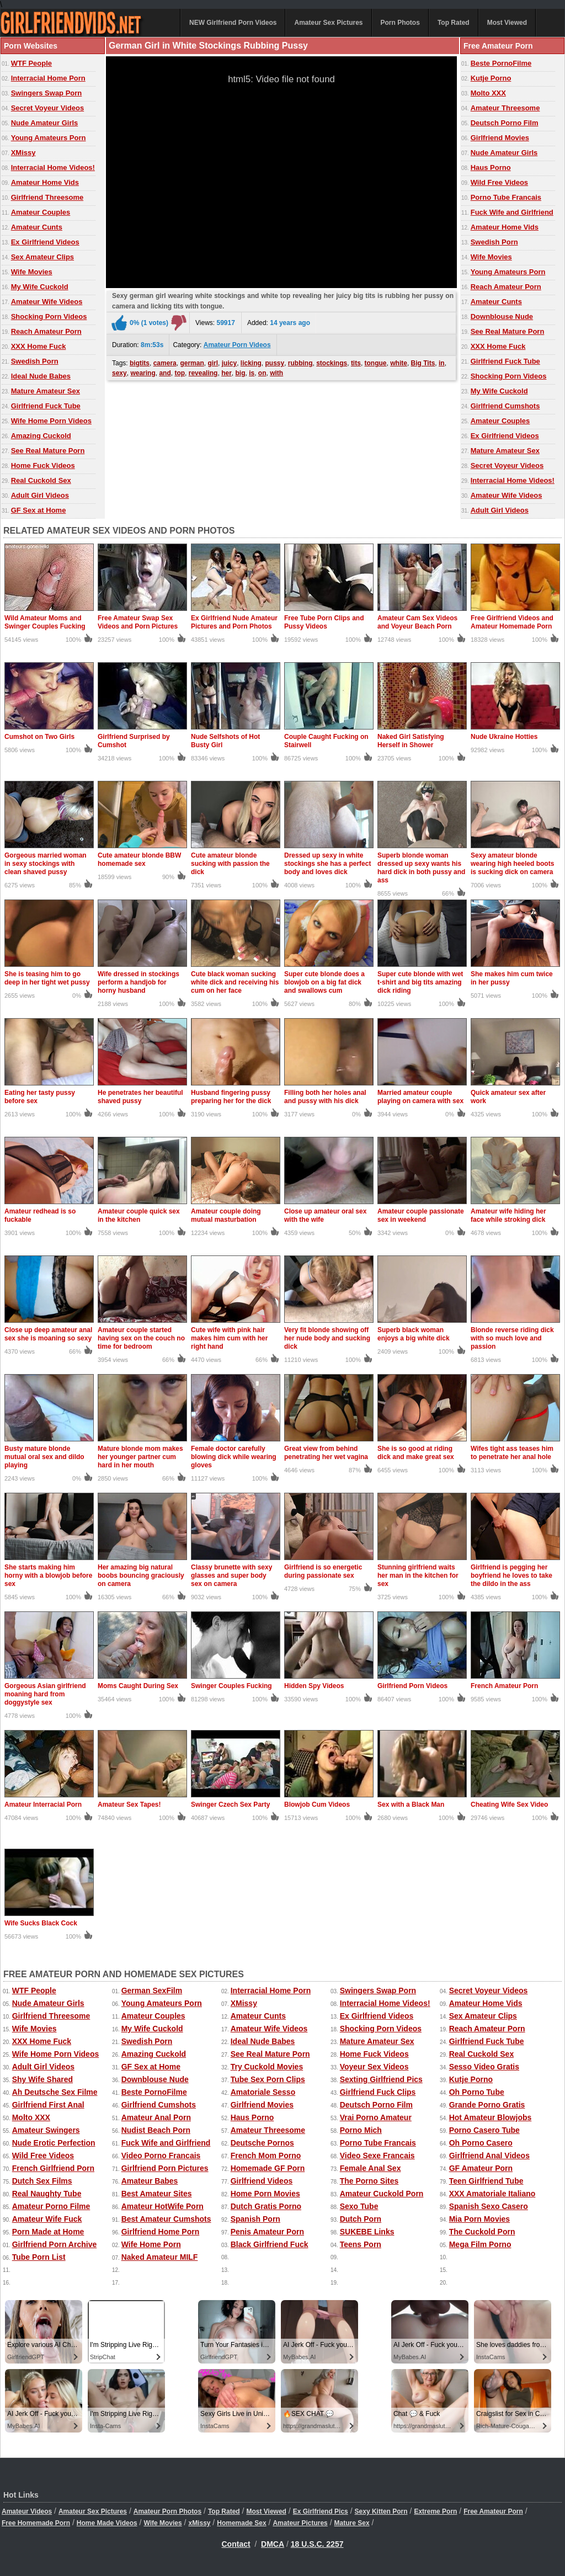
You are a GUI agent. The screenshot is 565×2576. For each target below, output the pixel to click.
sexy (119, 373)
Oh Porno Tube (476, 2092)
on (262, 373)
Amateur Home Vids (45, 182)
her (226, 373)
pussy (275, 363)
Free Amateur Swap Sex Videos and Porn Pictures (138, 622)
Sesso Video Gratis (484, 2066)
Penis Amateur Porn (267, 2231)
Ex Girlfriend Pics (320, 2511)
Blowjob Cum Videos (317, 1804)
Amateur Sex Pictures (328, 22)
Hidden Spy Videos (314, 1686)
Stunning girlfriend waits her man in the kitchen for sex (418, 1575)
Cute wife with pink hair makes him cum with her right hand (229, 1338)
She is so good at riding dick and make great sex (415, 1453)
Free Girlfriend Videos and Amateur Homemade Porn (512, 622)
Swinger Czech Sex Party (230, 1804)
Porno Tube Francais (506, 197)
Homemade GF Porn (268, 2168)
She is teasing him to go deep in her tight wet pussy (47, 978)
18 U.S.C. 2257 (317, 2544)
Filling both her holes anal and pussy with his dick (325, 1097)
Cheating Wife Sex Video (509, 1804)
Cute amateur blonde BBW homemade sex (139, 859)
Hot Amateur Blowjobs (490, 2117)
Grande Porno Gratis (487, 2104)
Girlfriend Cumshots (505, 406)
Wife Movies (31, 272)
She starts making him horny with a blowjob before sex (48, 1575)
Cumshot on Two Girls (39, 737)
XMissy (23, 152)
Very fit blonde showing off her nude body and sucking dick (327, 1338)
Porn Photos (400, 22)
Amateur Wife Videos (47, 301)
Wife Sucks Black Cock (40, 1923)
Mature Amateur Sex (45, 391)
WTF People (31, 63)
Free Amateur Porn (493, 2511)
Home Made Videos (107, 2523)
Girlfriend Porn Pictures (165, 2168)
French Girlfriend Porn (53, 2168)
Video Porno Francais (161, 2155)
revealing (203, 373)
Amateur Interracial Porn (43, 1804)
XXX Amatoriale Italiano (492, 2193)
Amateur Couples (41, 212)
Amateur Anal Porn (156, 2117)
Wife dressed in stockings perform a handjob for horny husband (138, 982)
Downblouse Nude (502, 316)
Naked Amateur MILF (159, 2257)
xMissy (199, 2523)
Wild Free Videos (499, 182)
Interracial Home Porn (48, 78)
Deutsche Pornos (262, 2142)
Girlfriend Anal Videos (489, 2155)
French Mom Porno (266, 2155)
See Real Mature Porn (48, 450)
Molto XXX (488, 93)
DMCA (272, 2544)
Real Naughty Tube (47, 2193)
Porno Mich (361, 2130)
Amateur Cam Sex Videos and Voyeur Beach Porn (417, 622)
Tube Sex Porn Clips (268, 2079)
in (442, 363)
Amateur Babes (149, 2180)
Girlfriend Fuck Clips (378, 2092)
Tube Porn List (39, 2257)
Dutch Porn (360, 2219)
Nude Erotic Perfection (53, 2142)
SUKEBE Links (367, 2231)
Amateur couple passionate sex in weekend (420, 1215)
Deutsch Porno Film (505, 123)
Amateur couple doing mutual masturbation (226, 1215)
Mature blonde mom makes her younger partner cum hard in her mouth (140, 1457)
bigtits (140, 363)
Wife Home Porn (151, 2244)
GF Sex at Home (38, 510)
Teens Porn (360, 2244)
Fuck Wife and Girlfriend (512, 212)
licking (251, 363)
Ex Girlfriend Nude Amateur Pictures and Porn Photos (234, 622)
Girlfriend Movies (500, 138)
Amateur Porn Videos (237, 345)
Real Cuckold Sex (41, 480)
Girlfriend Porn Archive (54, 2244)
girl (212, 363)
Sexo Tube (359, 2206)
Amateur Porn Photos (167, 2511)
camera (165, 363)
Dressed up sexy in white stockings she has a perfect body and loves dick (327, 863)
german (192, 363)
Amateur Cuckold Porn (382, 2193)
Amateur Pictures (300, 2523)
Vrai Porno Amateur (376, 2117)
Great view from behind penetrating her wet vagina (326, 1453)
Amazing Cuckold (41, 436)
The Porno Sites (369, 2180)
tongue (376, 363)
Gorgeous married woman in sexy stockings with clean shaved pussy (45, 863)
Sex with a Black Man (410, 1804)
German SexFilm (152, 1990)
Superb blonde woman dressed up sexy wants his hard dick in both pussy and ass (421, 867)
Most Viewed (507, 22)
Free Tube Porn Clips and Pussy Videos (324, 622)
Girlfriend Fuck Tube (46, 406)
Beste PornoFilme (501, 63)
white (398, 363)
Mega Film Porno (480, 2244)
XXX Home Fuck (38, 346)
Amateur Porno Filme (51, 2206)
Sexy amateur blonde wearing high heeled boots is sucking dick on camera (512, 863)
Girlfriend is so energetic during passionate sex (323, 1571)
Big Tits (423, 363)
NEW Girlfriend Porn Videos (232, 22)
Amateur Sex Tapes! (129, 1804)
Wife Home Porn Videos (51, 421)
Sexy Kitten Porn (381, 2511)
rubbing (300, 363)
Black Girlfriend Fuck (269, 2244)
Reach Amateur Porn (46, 331)
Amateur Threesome (505, 108)
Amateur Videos (27, 2511)
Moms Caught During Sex (138, 1686)
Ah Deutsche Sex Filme (55, 2092)
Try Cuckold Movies (267, 2066)
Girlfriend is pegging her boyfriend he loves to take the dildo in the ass (511, 1575)
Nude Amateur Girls (44, 123)
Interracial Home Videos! (53, 167)
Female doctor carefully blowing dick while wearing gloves (233, 1457)
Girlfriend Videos (262, 2180)
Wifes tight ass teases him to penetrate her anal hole (512, 1453)
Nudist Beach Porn (155, 2130)
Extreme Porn (435, 2511)
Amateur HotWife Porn (162, 2206)
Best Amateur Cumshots (166, 2219)
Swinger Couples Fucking (231, 1686)
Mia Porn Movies (479, 2219)
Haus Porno (491, 167)
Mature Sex (352, 2523)
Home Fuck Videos (43, 465)
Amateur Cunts (36, 227)
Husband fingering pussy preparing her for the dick (231, 1097)
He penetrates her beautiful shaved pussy (140, 1097)
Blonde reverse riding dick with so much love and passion (512, 1338)
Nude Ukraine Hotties (504, 737)
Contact (236, 2544)
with (276, 373)
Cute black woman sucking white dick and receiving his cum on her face (235, 982)
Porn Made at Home (48, 2231)
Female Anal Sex (370, 2168)
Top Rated (454, 22)
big (240, 373)
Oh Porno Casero (481, 2142)
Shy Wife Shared (42, 2079)
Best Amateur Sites (156, 2193)
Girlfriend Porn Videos (412, 1686)
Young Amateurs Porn (48, 138)
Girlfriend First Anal (48, 2104)
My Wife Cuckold (39, 287)
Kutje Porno (491, 78)
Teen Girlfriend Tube (486, 2180)
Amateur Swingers (46, 2130)
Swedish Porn (34, 361)
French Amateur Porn (504, 1686)
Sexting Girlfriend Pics (381, 2079)
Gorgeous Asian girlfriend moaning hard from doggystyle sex (45, 1694)
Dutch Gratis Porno (266, 2206)
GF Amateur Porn (481, 2168)
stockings (331, 363)
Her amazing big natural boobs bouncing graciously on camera (141, 1575)
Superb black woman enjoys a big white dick (413, 1334)
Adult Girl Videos (40, 495)
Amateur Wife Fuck (47, 2219)
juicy (229, 363)
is (251, 373)
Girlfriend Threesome (47, 197)
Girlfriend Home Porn (160, 2231)
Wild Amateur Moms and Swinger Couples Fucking (45, 622)
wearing (142, 373)
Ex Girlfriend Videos (45, 242)
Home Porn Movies (265, 2193)
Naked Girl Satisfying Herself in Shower (410, 741)
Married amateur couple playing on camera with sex (420, 1097)
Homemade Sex (241, 2523)
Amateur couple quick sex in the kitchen (139, 1215)
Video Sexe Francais (377, 2155)
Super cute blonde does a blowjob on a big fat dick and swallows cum (324, 982)
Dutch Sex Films (42, 2180)
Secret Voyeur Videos (47, 108)
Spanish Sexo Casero (488, 2206)
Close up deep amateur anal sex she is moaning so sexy (48, 1334)
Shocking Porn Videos (49, 316)
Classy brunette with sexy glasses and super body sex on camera (231, 1575)
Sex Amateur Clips (42, 257)
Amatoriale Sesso (263, 2092)
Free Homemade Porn (36, 2523)
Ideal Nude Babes (41, 376)
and (164, 373)
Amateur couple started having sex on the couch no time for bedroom (141, 1338)
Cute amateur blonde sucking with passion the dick (230, 863)
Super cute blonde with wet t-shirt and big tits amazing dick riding (420, 982)
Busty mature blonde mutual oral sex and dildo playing (44, 1457)
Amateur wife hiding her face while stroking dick (508, 1215)
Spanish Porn (255, 2219)
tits (356, 363)
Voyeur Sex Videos (374, 2066)
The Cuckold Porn (482, 2231)
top (179, 373)
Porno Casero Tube (484, 2130)
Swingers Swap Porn (46, 93)
